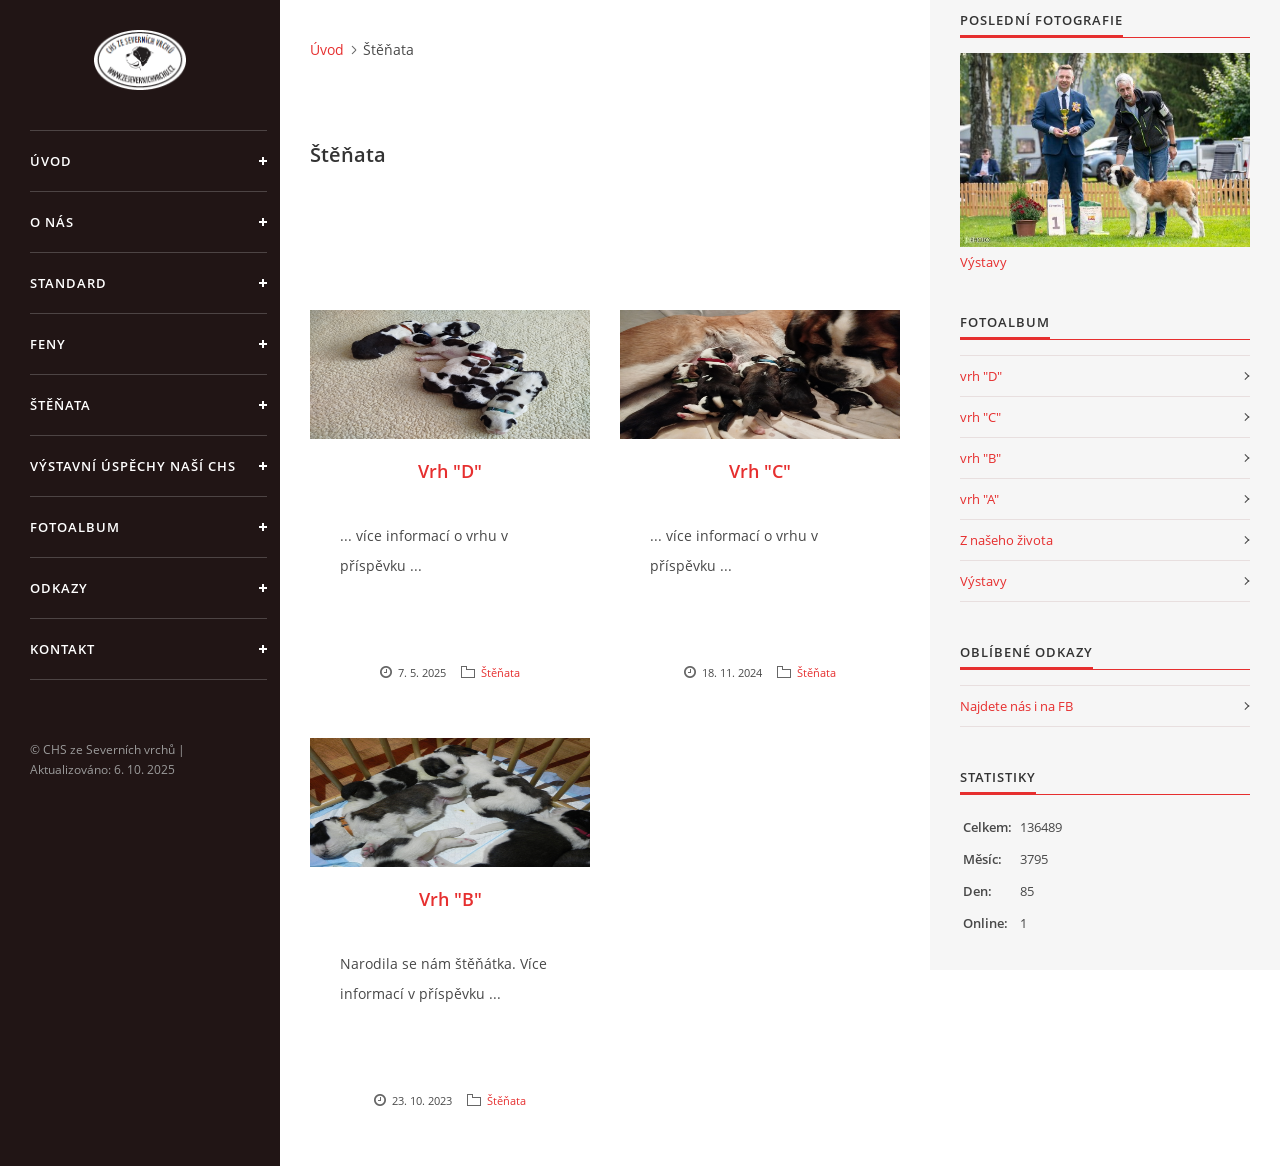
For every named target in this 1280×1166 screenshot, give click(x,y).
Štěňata (60, 405)
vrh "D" (981, 376)
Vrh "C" (760, 471)
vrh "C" (980, 417)
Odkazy (59, 588)
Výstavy (983, 262)
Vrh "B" (450, 899)
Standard (68, 283)
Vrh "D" (450, 471)
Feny (48, 344)
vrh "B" (980, 458)
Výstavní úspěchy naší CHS (133, 466)
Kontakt (62, 649)
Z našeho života (1006, 540)
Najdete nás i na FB (1016, 706)
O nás (52, 222)
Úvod (51, 161)
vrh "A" (979, 499)
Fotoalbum (75, 527)
